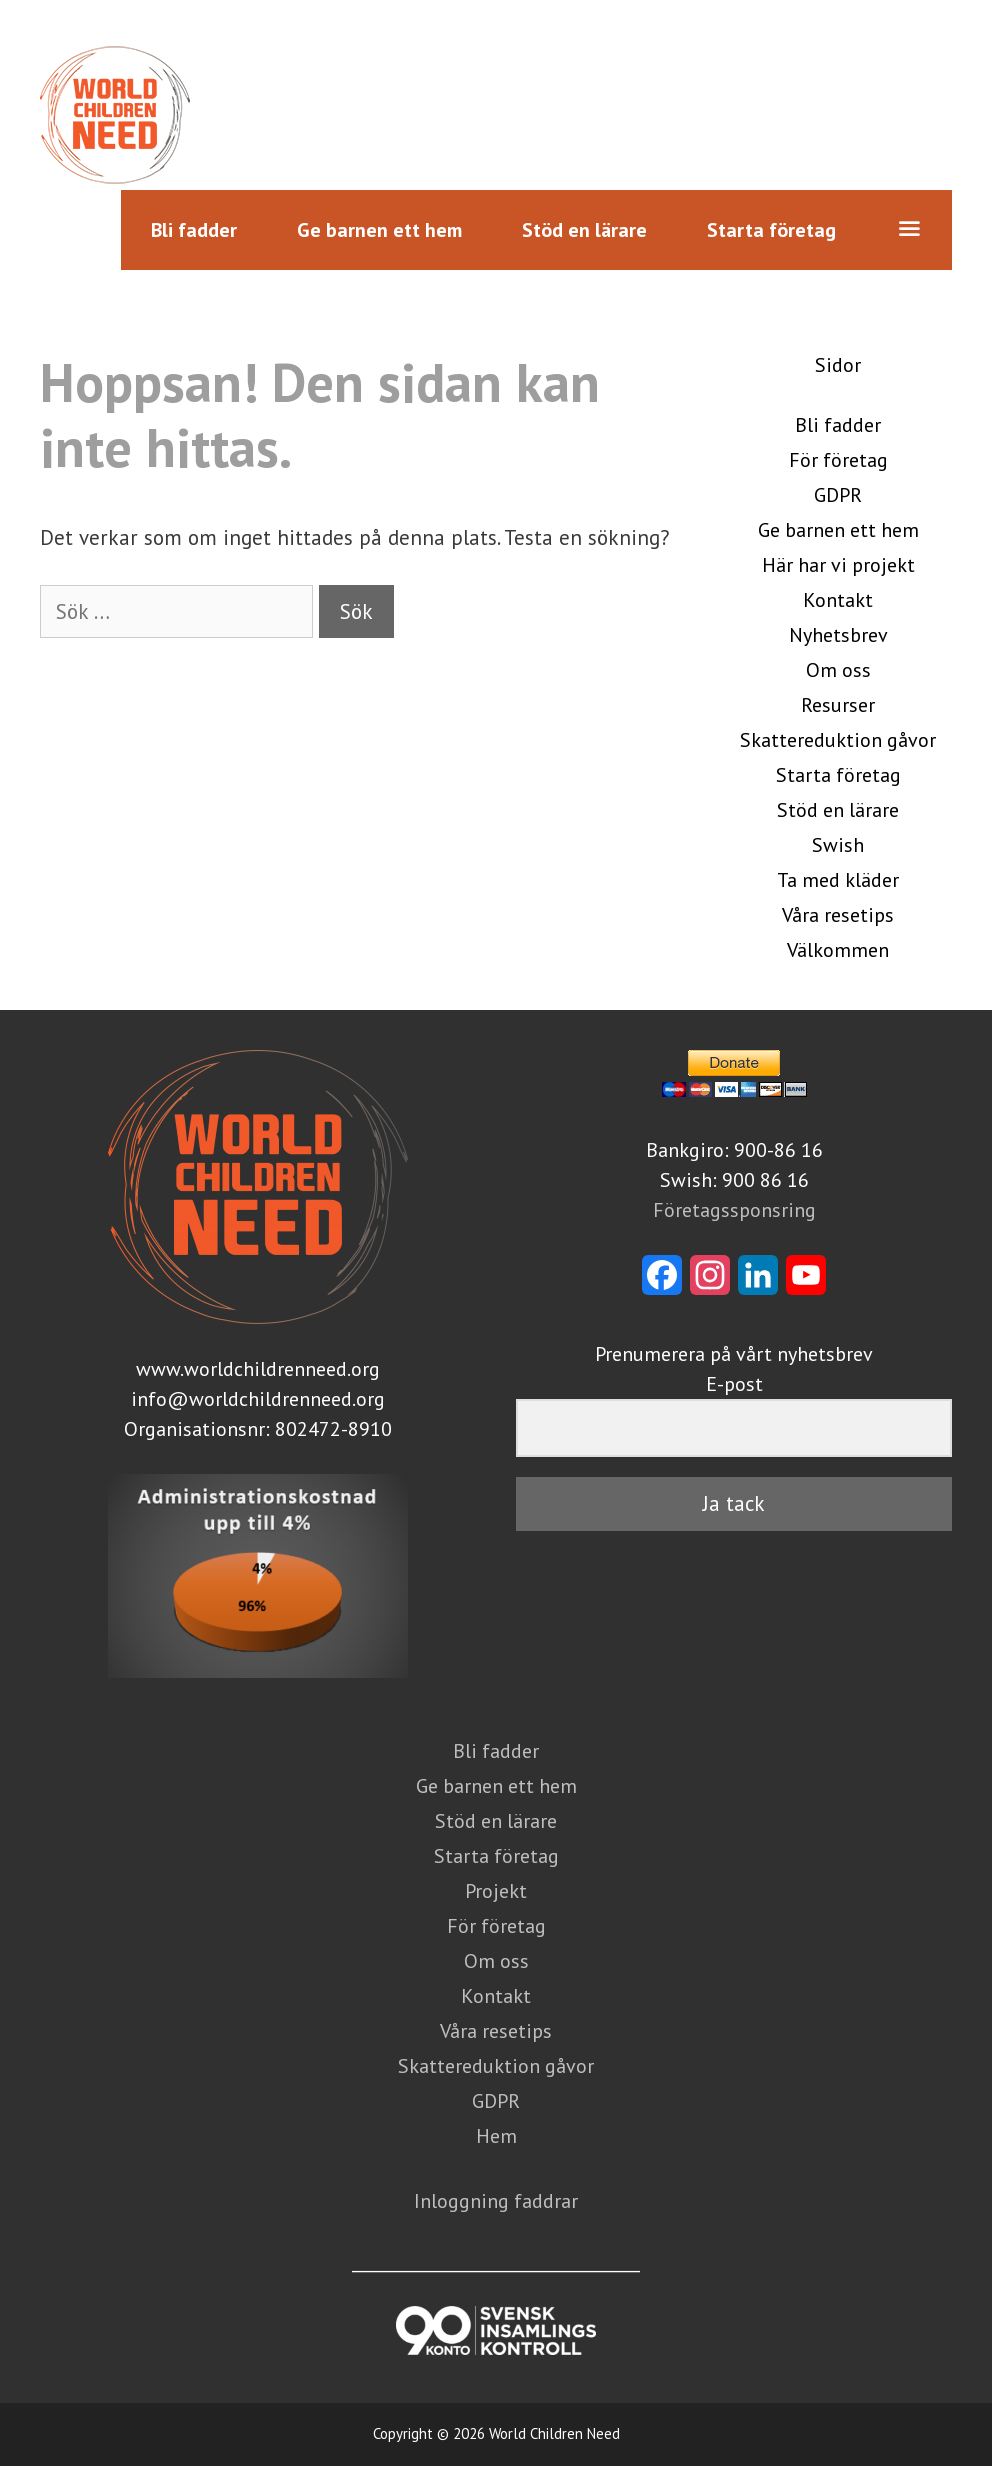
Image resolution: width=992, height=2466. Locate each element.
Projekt (496, 1891)
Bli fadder (194, 230)
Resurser (838, 705)
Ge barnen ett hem (379, 230)
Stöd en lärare (584, 230)
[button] (909, 230)
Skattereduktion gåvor (838, 740)
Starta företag (771, 230)
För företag (838, 460)
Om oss (838, 670)
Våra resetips (838, 915)
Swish (838, 845)
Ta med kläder (838, 880)
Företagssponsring (734, 1210)
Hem (496, 2136)
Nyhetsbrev (838, 635)
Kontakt (838, 600)
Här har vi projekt (838, 565)
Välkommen (838, 950)
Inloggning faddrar (496, 2201)
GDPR (838, 495)
